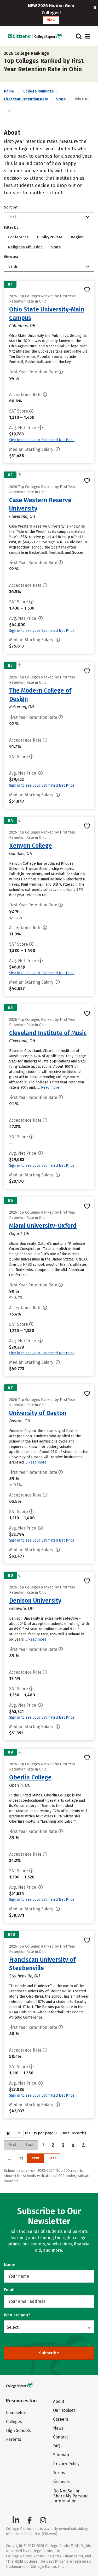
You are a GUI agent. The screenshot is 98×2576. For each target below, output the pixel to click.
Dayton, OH (19, 1420)
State (61, 99)
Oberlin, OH (20, 1785)
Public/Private (49, 237)
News (58, 2428)
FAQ (56, 2445)
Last (52, 2158)
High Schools (18, 2430)
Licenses (61, 2481)
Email (9, 2289)
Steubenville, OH (24, 1976)
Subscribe (49, 2352)
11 (21, 2158)
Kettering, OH (21, 706)
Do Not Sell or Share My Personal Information (71, 2496)
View (51, 20)
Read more (50, 1087)
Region (77, 237)
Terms (59, 2472)
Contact (60, 2437)
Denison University (35, 1600)
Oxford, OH (19, 1233)
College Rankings (38, 91)
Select (13, 2327)
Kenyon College (30, 845)
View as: (11, 257)
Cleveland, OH (22, 516)
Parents (13, 2439)
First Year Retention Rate (26, 99)
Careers (60, 2419)
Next (35, 2158)
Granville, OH (21, 1608)
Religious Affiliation (25, 247)
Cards (13, 266)
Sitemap (61, 2454)
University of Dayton (37, 1413)
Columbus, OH (22, 325)
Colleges (14, 2421)
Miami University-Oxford (43, 1225)
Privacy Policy (66, 2463)
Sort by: (11, 207)
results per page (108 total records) (45, 2133)
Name (9, 2264)
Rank (12, 217)
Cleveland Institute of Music (48, 1033)
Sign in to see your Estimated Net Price (41, 440)
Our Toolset (64, 2410)
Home (9, 91)
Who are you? (17, 2314)
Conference (18, 237)
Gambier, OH (20, 853)
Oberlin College (30, 1777)
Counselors (16, 2412)
